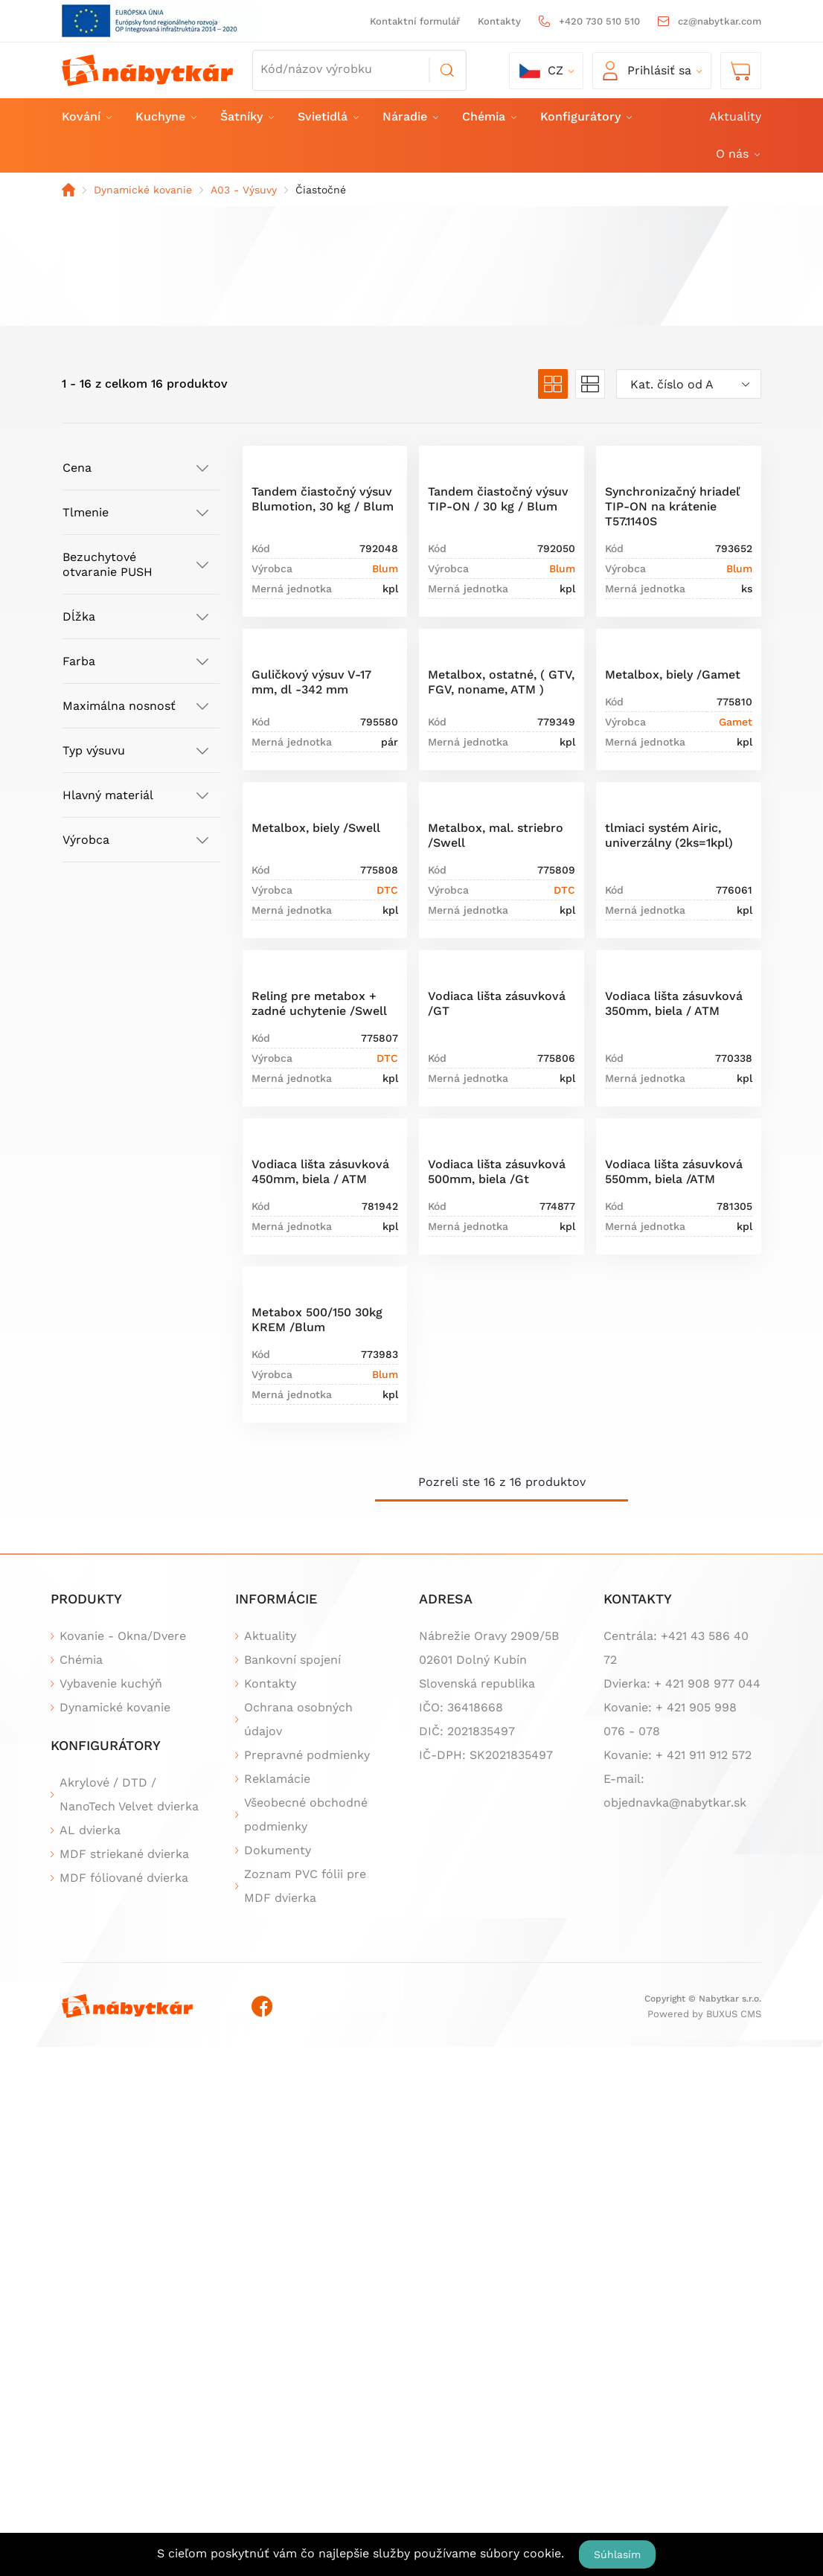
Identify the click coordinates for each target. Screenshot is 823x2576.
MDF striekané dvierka (124, 1854)
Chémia (488, 116)
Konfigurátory (585, 116)
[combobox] (688, 384)
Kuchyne (165, 116)
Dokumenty (277, 1850)
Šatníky (246, 116)
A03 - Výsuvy (244, 190)
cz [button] (541, 70)
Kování (86, 116)
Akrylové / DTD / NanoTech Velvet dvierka (129, 1794)
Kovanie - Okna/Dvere (123, 1636)
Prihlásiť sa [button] (647, 70)
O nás (737, 154)
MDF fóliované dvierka (124, 1878)
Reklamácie (277, 1779)
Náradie (409, 116)
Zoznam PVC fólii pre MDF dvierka (305, 1886)
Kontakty (499, 21)
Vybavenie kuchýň (111, 1683)
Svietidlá (327, 116)
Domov (68, 189)
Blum (385, 568)
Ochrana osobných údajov (298, 1719)
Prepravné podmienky (307, 1755)
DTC (387, 890)
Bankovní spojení (292, 1660)
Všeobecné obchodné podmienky (306, 1814)
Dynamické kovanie (143, 190)
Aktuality (735, 116)
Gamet (735, 722)
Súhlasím (617, 2554)
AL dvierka (90, 1830)
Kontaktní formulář (415, 21)
